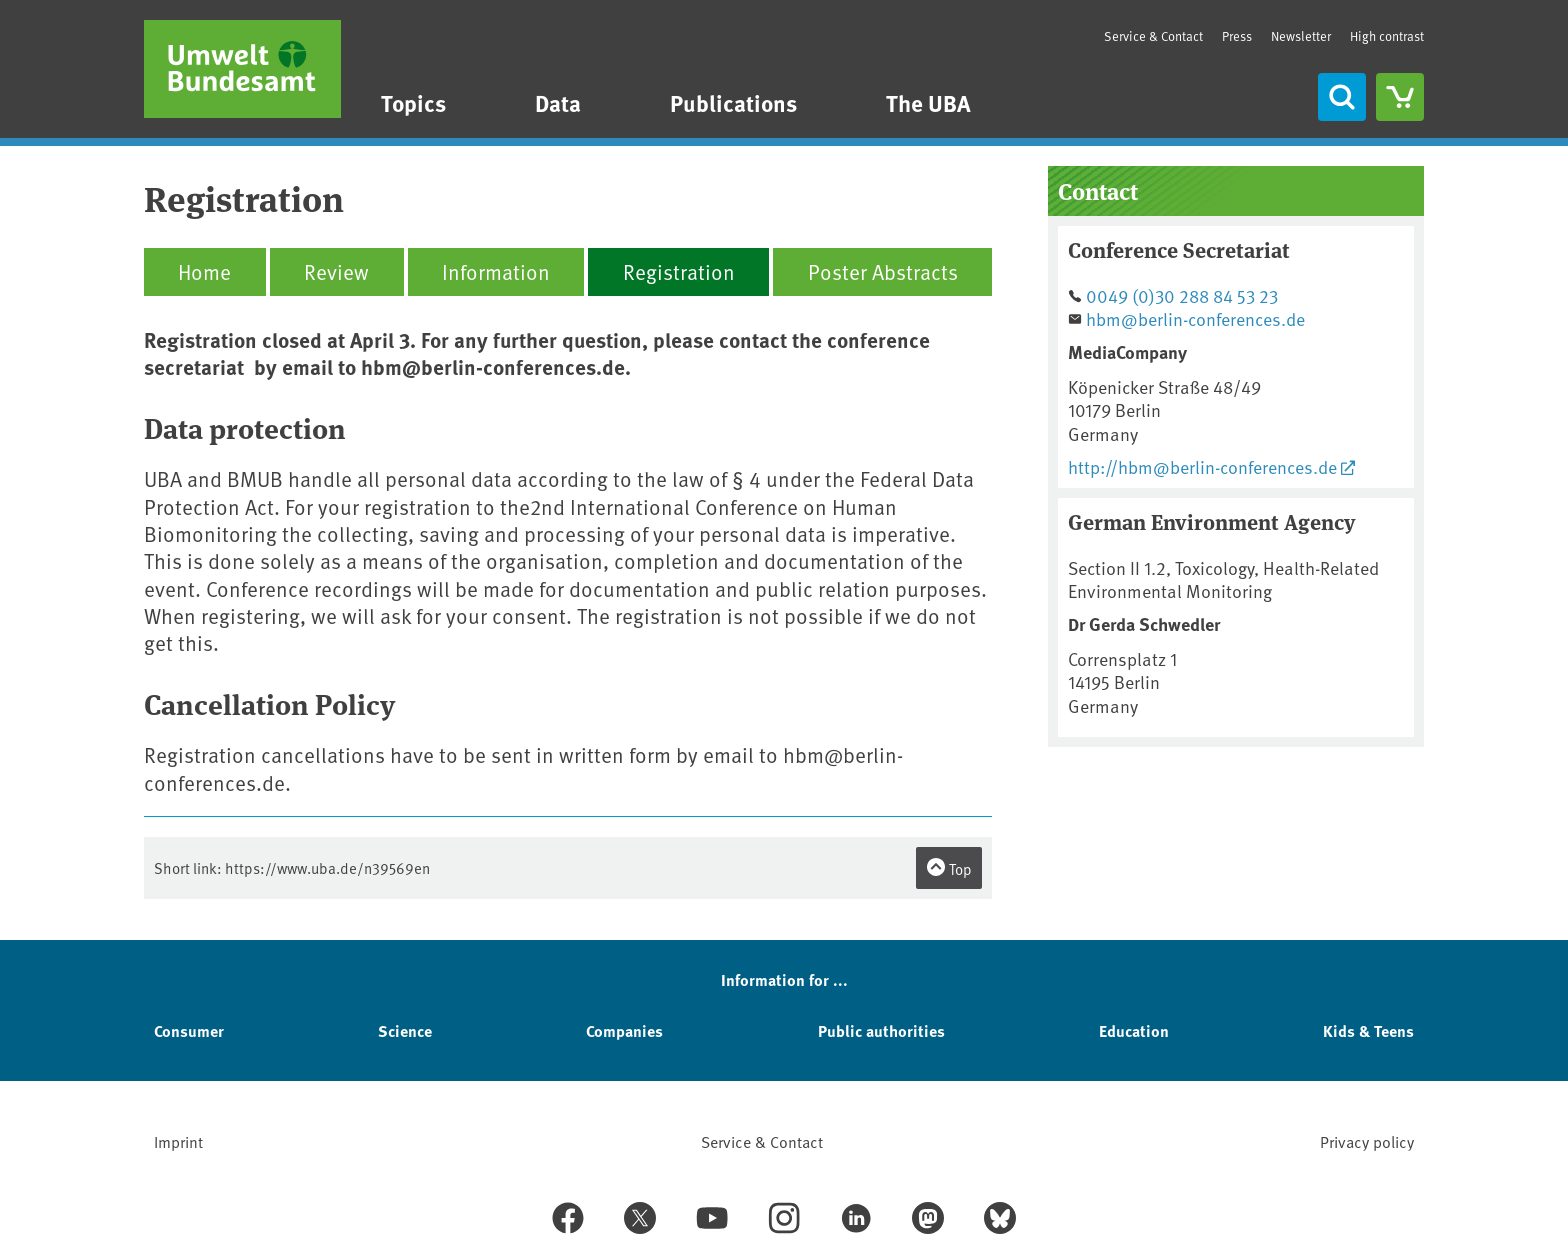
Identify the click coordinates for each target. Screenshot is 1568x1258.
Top (949, 868)
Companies (624, 1030)
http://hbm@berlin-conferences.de (1202, 466)
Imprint (178, 1141)
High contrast (1387, 36)
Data (558, 102)
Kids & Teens (1368, 1030)
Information (496, 271)
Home (204, 271)
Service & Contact (1153, 36)
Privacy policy (1367, 1141)
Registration (679, 271)
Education (1134, 1030)
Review (336, 271)
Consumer (189, 1030)
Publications (733, 102)
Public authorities (881, 1030)
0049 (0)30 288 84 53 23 (1182, 295)
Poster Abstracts (883, 271)
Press (1237, 36)
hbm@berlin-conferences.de (1195, 318)
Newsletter (1301, 36)
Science (405, 1030)
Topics (413, 102)
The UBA (928, 102)
